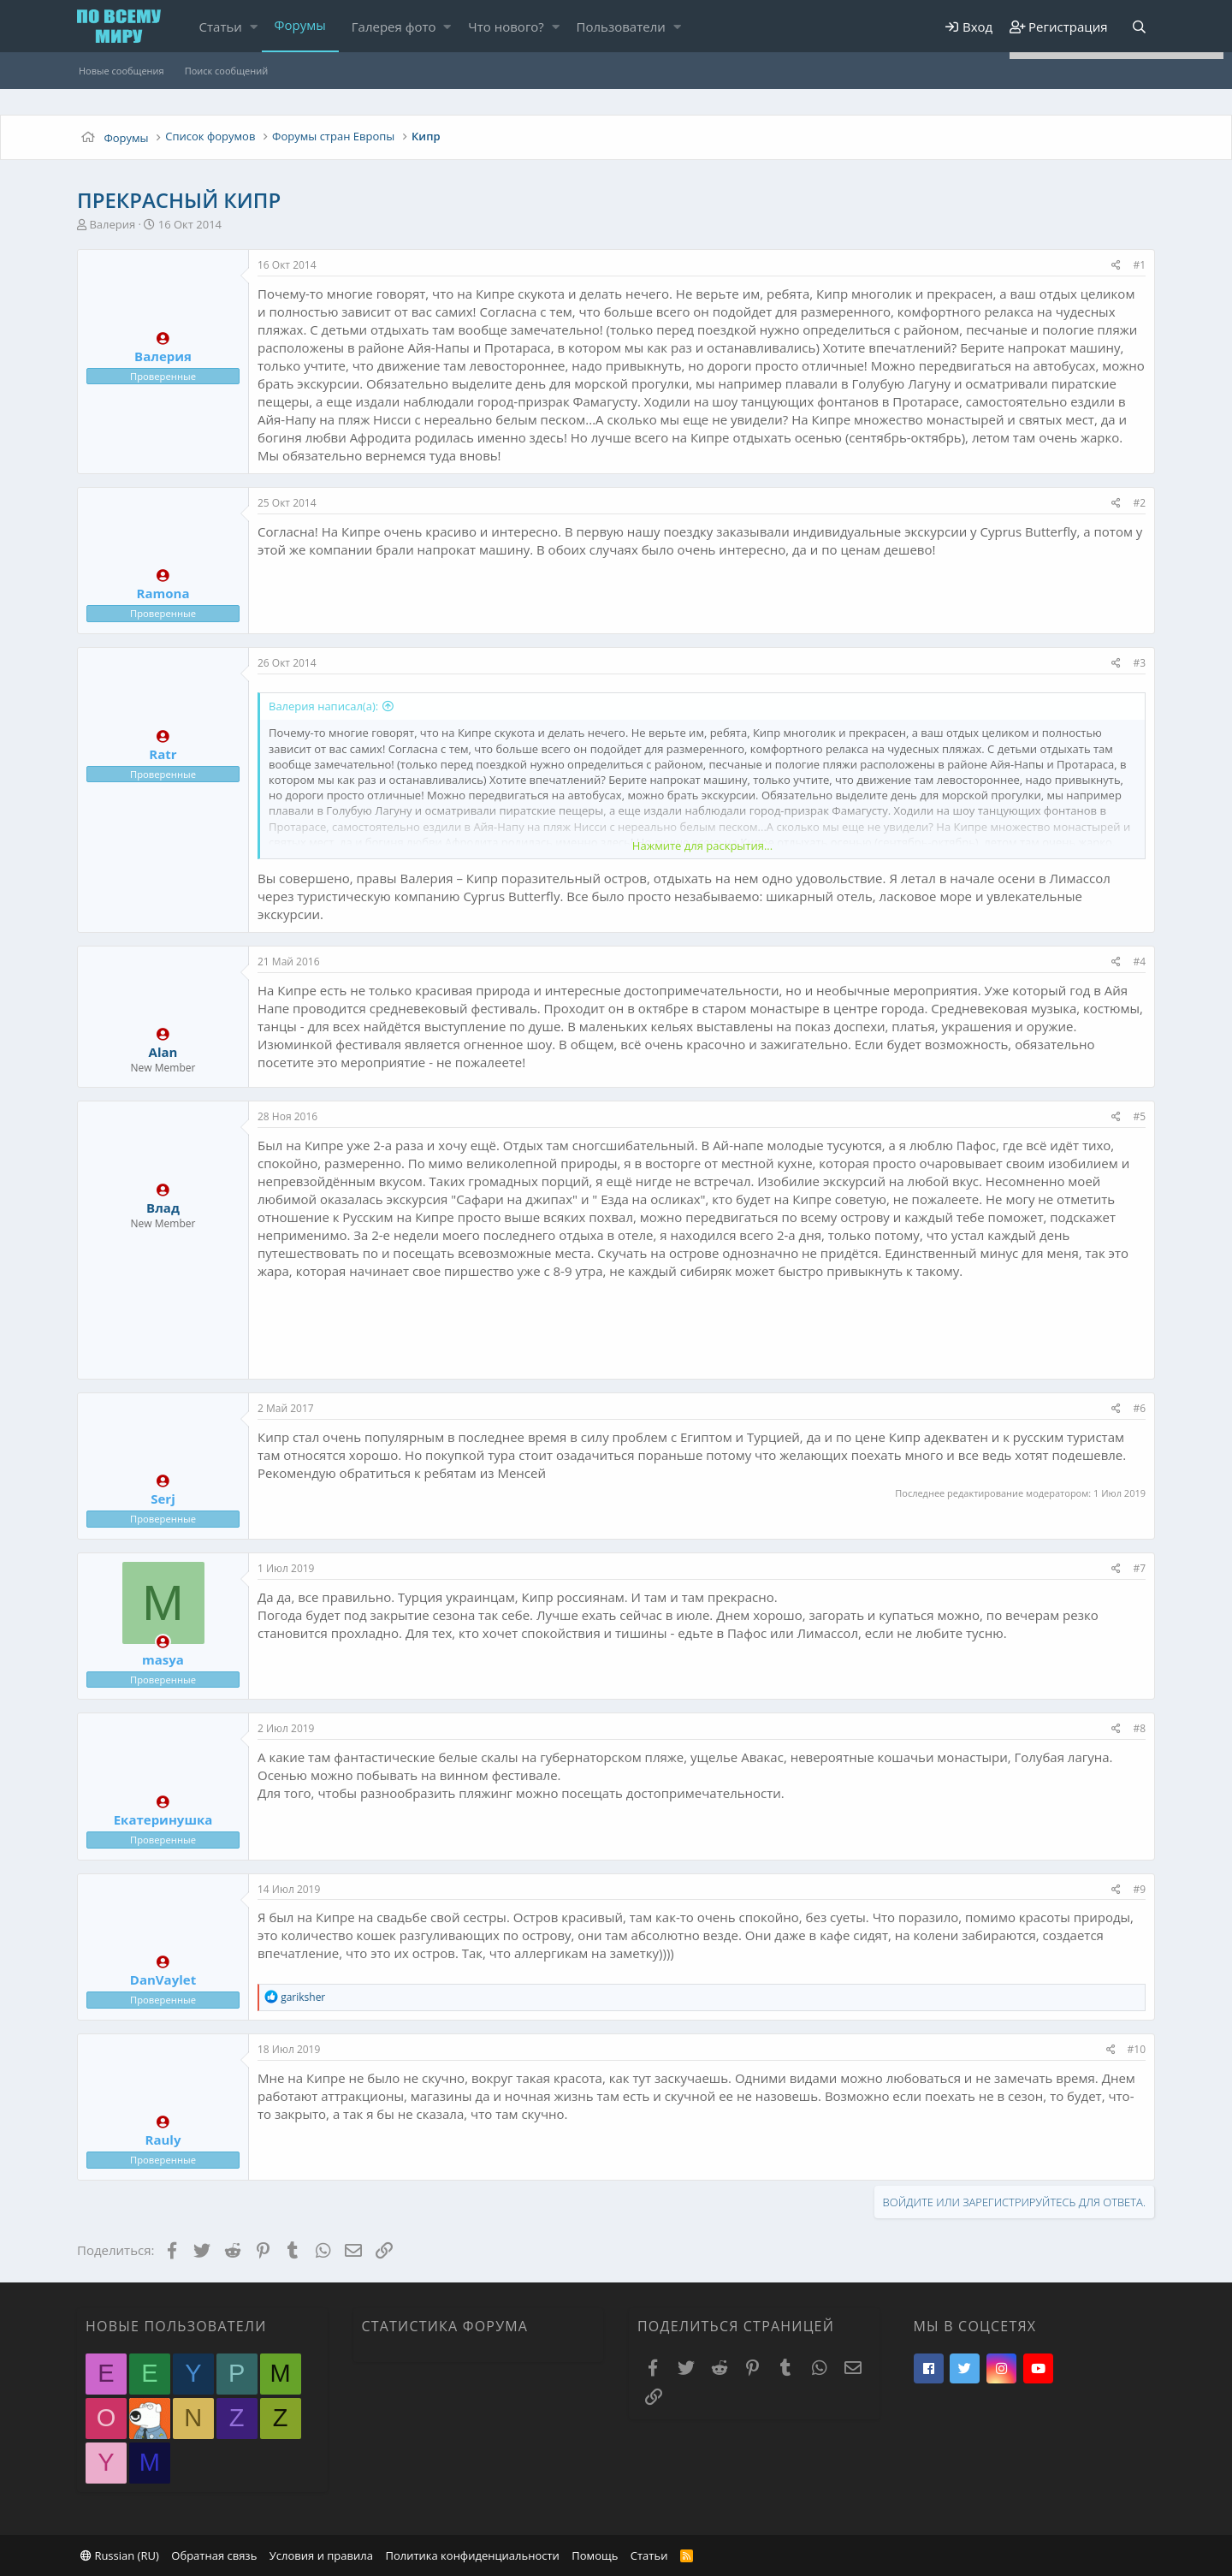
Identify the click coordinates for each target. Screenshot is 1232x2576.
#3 (1139, 663)
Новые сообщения (121, 70)
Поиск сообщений (226, 70)
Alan (163, 1051)
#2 (1139, 503)
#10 (1137, 2049)
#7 (1139, 1568)
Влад (163, 1207)
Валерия (112, 224)
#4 (1139, 961)
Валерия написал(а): (323, 706)
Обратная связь (214, 2555)
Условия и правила (321, 2555)
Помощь (595, 2555)
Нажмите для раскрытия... (702, 845)
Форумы (300, 24)
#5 (1139, 1116)
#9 (1139, 1889)
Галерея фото (394, 26)
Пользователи (621, 26)
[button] (254, 27)
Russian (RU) (119, 2555)
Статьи (220, 26)
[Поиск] (1138, 27)
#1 (1139, 265)
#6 (1139, 1408)
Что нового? (506, 26)
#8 (1139, 1728)
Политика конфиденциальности (472, 2555)
